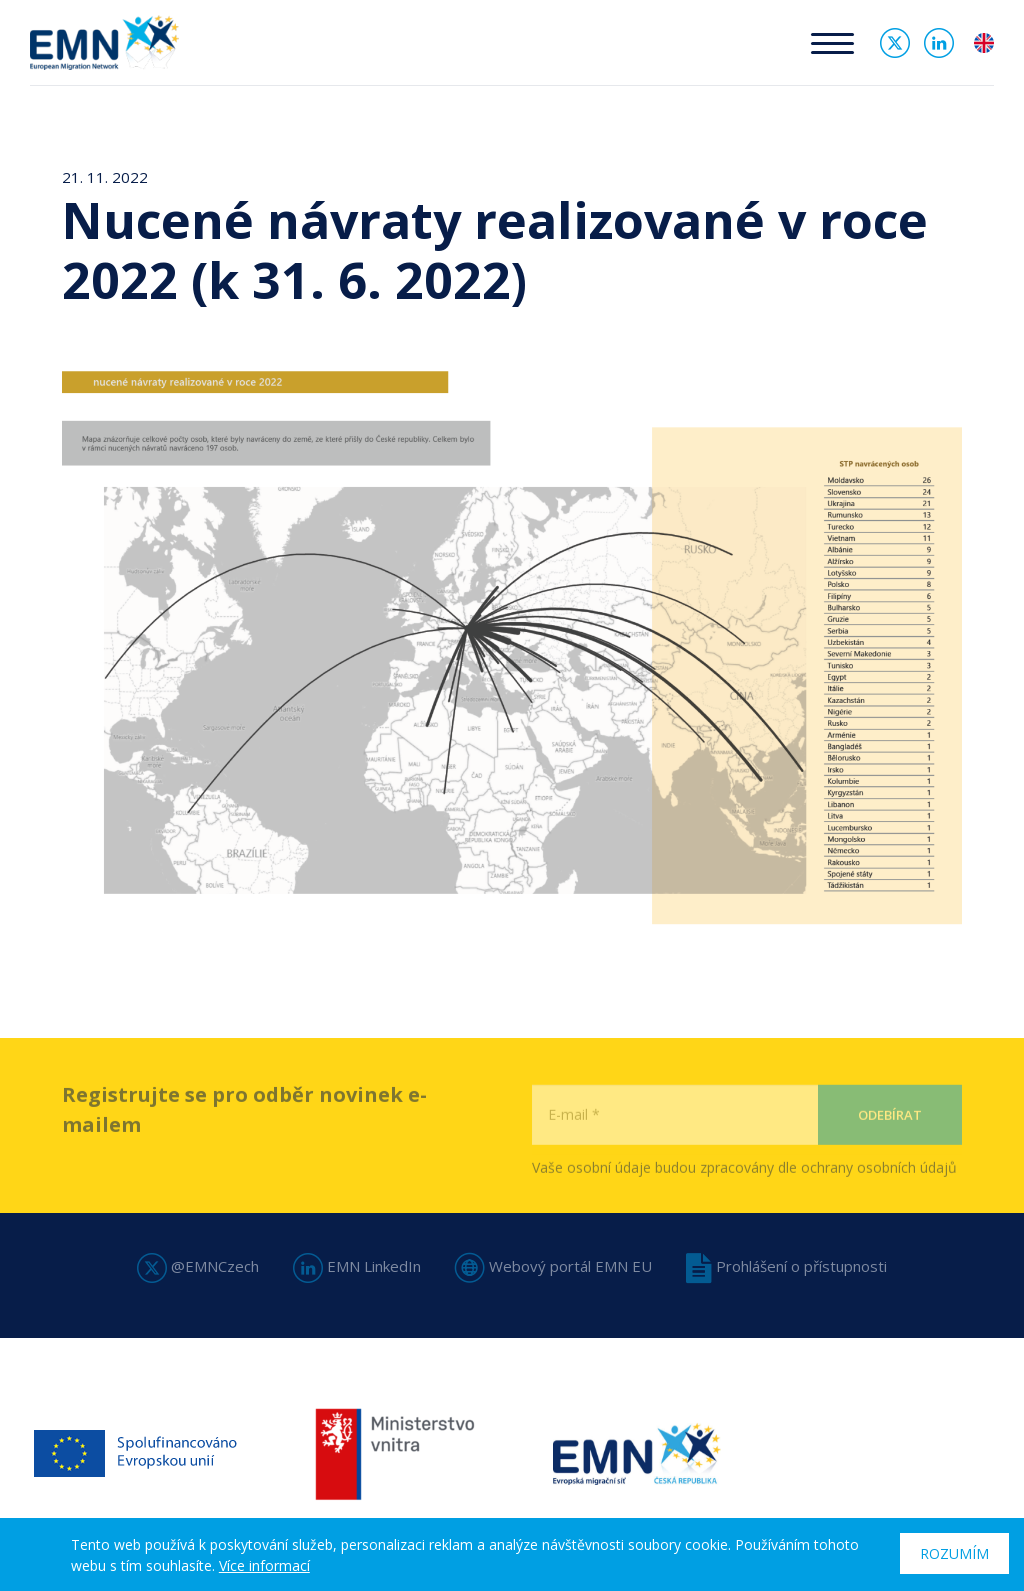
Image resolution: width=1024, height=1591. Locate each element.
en (984, 43)
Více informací (264, 1565)
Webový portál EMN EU (553, 1266)
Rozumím (954, 1553)
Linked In (939, 43)
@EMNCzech (198, 1266)
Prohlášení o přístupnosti (786, 1266)
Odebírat (890, 1152)
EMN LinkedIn (357, 1266)
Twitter (895, 43)
